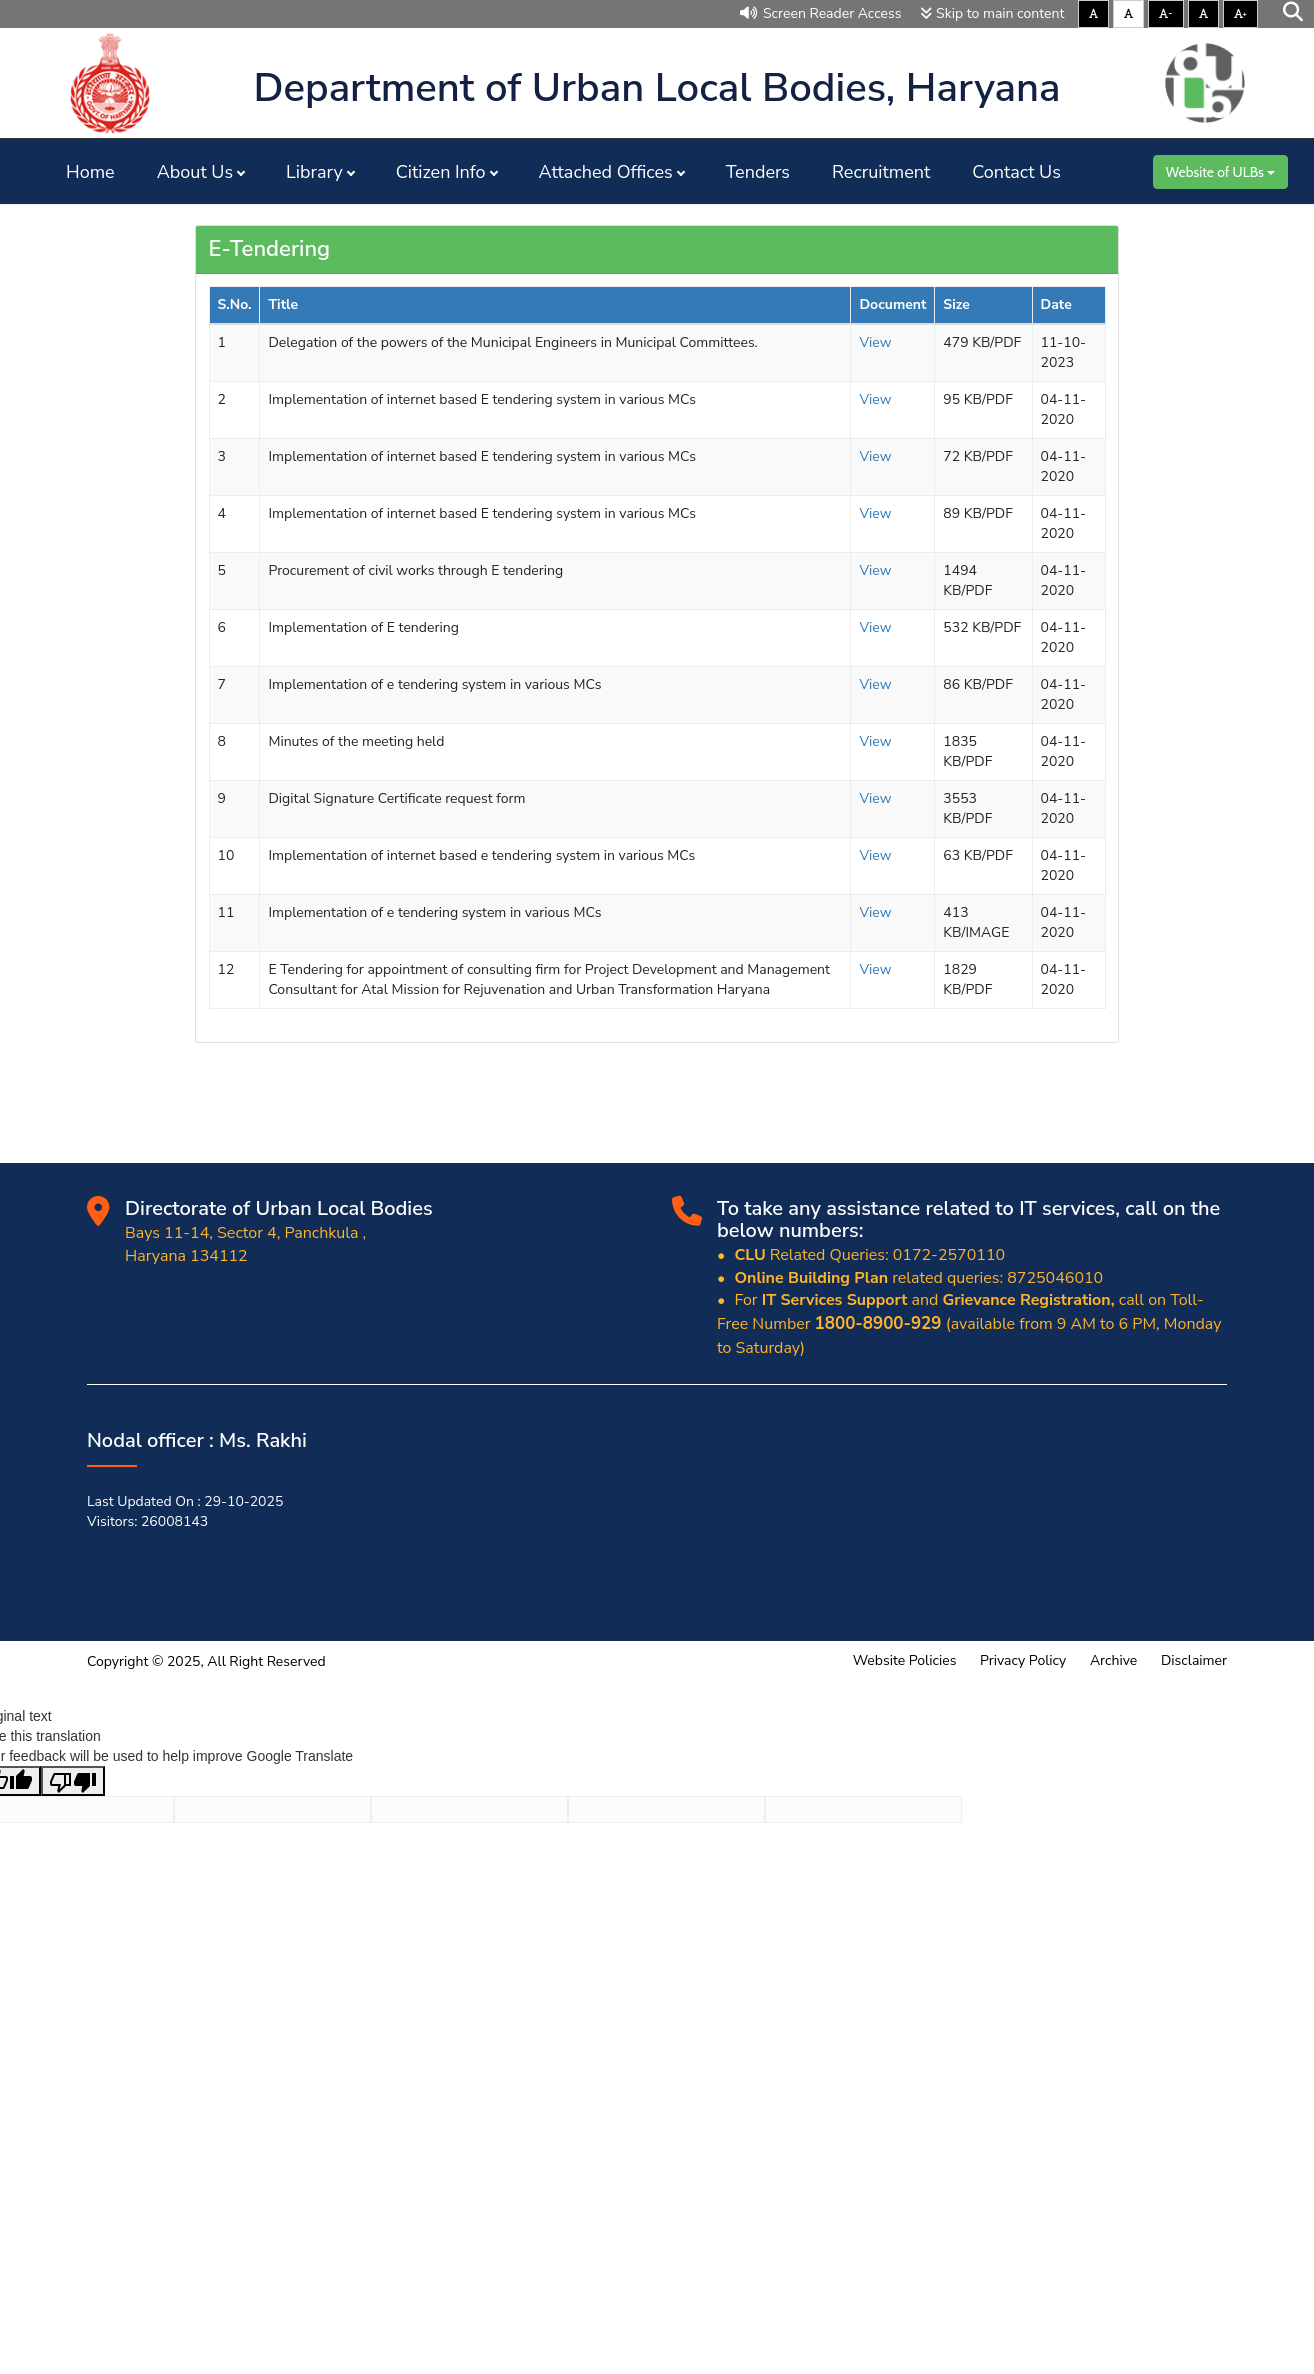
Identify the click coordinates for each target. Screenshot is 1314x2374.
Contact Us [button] (1016, 172)
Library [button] (314, 172)
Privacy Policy (1023, 1660)
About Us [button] (195, 172)
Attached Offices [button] (606, 172)
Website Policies (905, 1660)
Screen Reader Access (821, 13)
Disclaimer (1194, 1660)
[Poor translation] (73, 1781)
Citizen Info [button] (441, 172)
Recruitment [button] (881, 172)
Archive (1113, 1660)
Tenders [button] (758, 172)
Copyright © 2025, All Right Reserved (206, 1661)
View (875, 342)
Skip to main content (992, 13)
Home (90, 172)
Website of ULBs (1220, 172)
